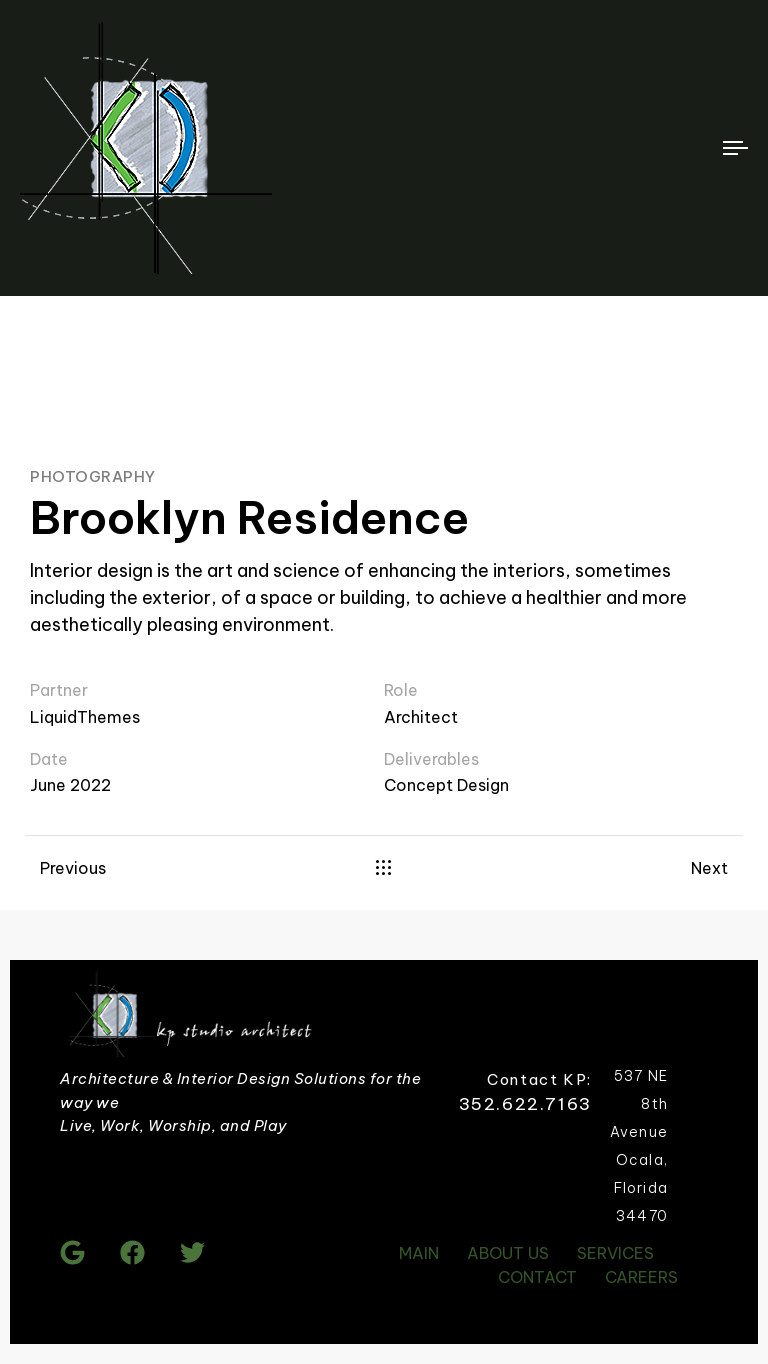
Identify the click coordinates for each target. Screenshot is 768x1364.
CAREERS (641, 1277)
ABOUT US (508, 1253)
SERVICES (615, 1253)
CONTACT (537, 1277)
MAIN (419, 1253)
